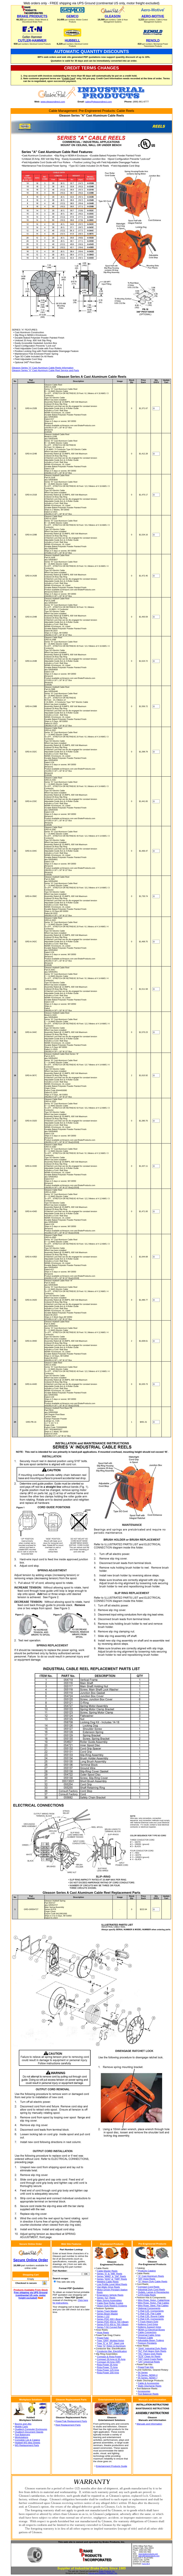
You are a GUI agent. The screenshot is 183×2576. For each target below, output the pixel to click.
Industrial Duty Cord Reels (151, 2289)
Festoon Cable (145, 2337)
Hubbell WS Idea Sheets (27, 2442)
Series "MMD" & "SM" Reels (111, 2276)
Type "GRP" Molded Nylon (110, 2340)
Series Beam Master (107, 2313)
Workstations (21, 2437)
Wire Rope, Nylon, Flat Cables (153, 2303)
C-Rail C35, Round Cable (151, 2316)
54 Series (143, 2372)
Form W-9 (146, 2564)
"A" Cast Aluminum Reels (151, 2276)
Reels (100, 2292)
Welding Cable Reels (107, 2281)
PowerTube (103, 2338)
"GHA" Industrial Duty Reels (152, 2348)
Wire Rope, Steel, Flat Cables (153, 2305)
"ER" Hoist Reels (146, 2278)
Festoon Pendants (147, 2343)
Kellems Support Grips (149, 2327)
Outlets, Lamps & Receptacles (153, 2292)
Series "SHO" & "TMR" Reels (112, 2279)
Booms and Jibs (23, 2424)
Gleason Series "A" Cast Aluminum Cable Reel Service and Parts (45, 370)
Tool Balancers (22, 2434)
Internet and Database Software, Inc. (102, 2573)
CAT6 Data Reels (147, 2295)
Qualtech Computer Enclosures (31, 2429)
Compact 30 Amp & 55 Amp (111, 2359)
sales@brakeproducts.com (149, 2556)
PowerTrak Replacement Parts (71, 2421)
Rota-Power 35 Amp (107, 2364)
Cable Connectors (147, 2332)
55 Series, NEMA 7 (147, 2377)
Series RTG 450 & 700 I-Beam (112, 2324)
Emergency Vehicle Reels (110, 2295)
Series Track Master (107, 2311)
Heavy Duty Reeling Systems (112, 2305)
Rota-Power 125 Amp (108, 2370)
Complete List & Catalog (27, 2440)
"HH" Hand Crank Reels (150, 2359)
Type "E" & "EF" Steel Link (110, 2343)
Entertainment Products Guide (111, 2466)
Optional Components (149, 2308)
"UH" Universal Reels (149, 2361)
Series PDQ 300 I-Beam (109, 2319)
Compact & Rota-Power (109, 2356)
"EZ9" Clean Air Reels (149, 2356)
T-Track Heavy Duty (148, 2321)
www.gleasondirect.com (53, 101)
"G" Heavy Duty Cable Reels (152, 2281)
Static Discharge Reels (149, 2386)
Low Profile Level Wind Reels (112, 2284)
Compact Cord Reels (148, 2286)
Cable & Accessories (148, 2383)
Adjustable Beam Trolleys (151, 2340)
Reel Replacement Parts (68, 2425)
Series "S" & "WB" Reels (109, 2273)
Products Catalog (147, 2270)
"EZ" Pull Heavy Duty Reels (152, 2351)
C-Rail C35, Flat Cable (149, 2313)
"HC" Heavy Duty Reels (150, 2353)
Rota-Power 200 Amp (108, 2372)
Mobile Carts (21, 2426)
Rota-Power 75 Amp (107, 2367)
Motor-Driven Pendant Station (112, 2289)
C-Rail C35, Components (151, 2319)
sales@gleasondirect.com (98, 101)
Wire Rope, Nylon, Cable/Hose (153, 2300)
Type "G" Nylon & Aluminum (111, 2346)
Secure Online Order (30, 2260)
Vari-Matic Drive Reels (108, 2287)
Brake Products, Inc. (107, 2571)
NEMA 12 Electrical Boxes (151, 2329)
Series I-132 (103, 2316)
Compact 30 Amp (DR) (108, 2362)
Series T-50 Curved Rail (109, 2327)
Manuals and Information (149, 2424)
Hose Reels (103, 2332)
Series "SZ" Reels (106, 2297)
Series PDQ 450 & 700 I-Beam (112, 2321)
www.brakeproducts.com (148, 2554)
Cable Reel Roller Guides (110, 2303)
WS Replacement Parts (27, 2445)
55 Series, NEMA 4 (147, 2375)
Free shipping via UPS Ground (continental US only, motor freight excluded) (31, 2295)
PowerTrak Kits (146, 2367)
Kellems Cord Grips (148, 2324)
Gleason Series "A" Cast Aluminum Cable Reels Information (43, 367)
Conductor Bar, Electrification (112, 2351)
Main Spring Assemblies (109, 2300)
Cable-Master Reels (107, 2271)
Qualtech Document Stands (29, 2432)
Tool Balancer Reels (148, 2394)
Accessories (144, 2391)
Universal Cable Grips (149, 2335)
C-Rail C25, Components (151, 2311)
